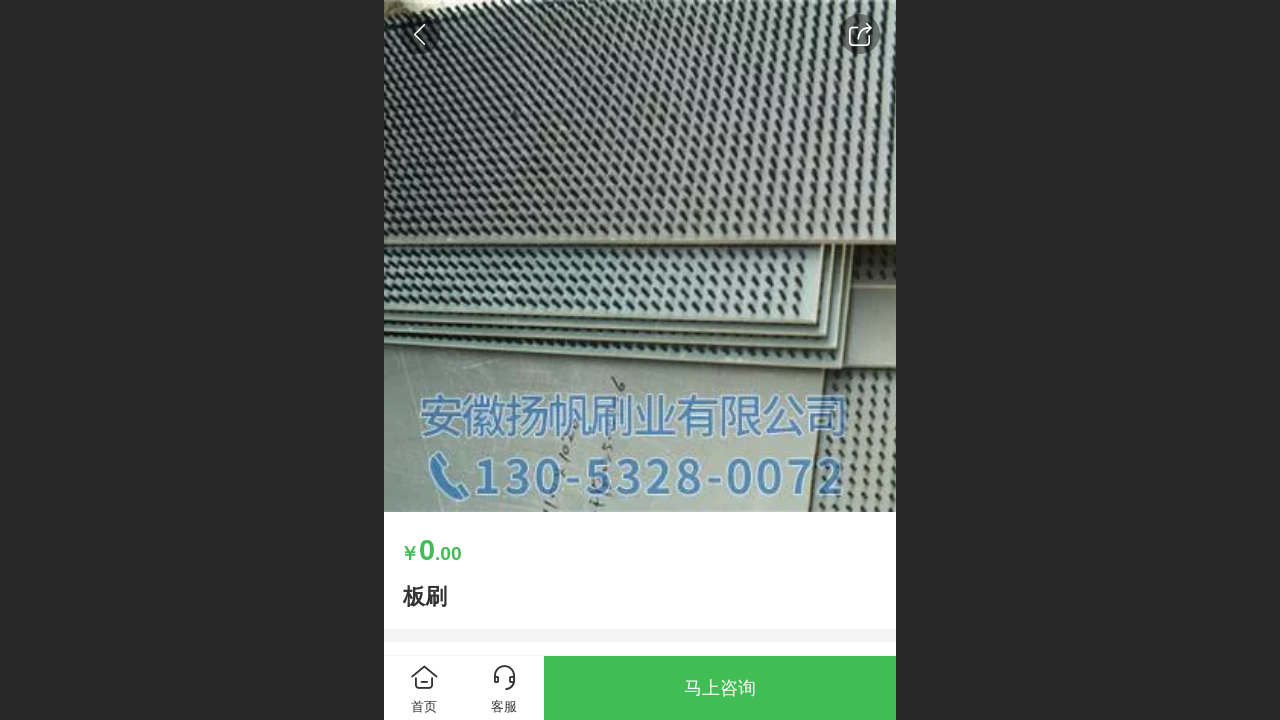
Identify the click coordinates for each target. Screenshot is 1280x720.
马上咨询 (720, 688)
